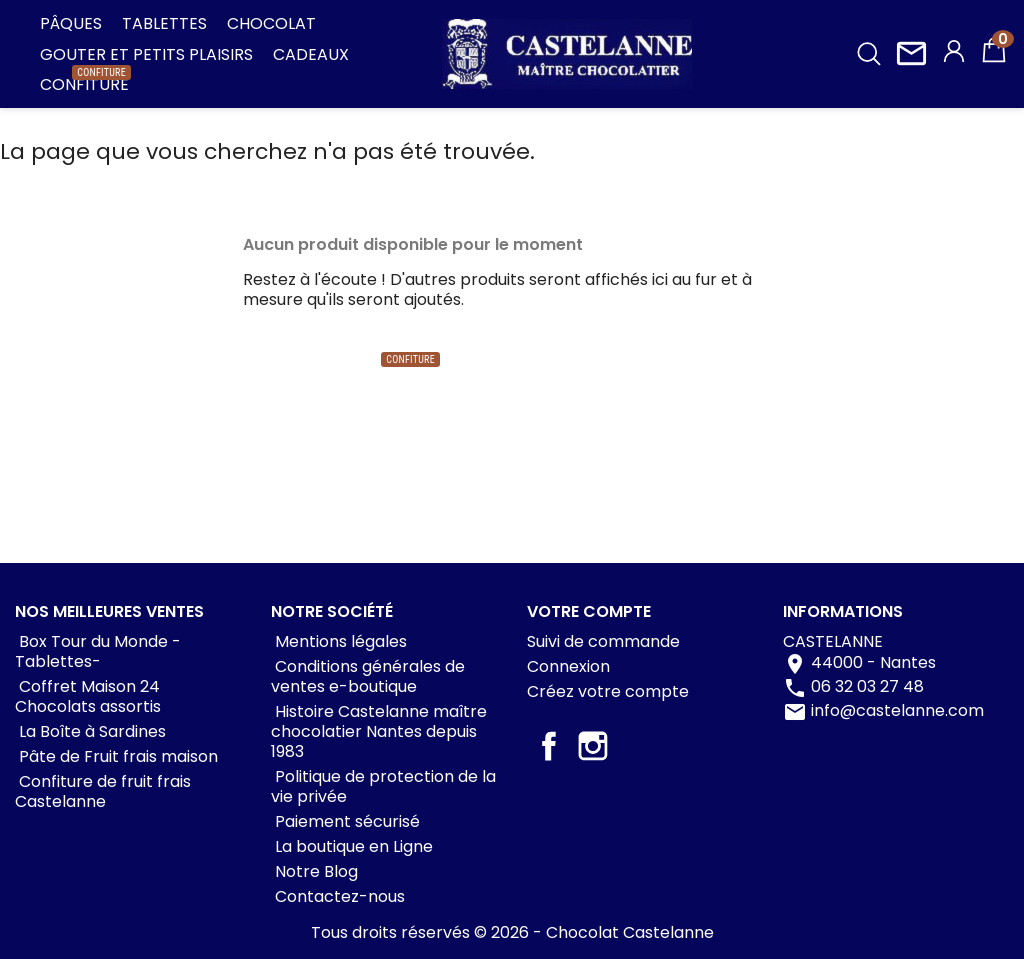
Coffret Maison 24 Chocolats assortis (88, 696)
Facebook (549, 746)
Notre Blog (314, 871)
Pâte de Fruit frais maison (116, 756)
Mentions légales (339, 641)
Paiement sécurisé (345, 821)
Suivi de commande (603, 641)
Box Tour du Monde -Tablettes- (98, 651)
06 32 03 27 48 (867, 686)
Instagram (593, 746)
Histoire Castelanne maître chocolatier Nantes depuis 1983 (379, 731)
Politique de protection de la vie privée (383, 786)
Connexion (568, 666)
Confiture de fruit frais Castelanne (103, 791)
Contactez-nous (338, 896)
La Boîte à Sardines (90, 731)
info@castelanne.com (897, 710)
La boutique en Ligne (352, 846)
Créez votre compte (608, 691)
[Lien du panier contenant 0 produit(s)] (994, 59)
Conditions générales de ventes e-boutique (368, 676)
